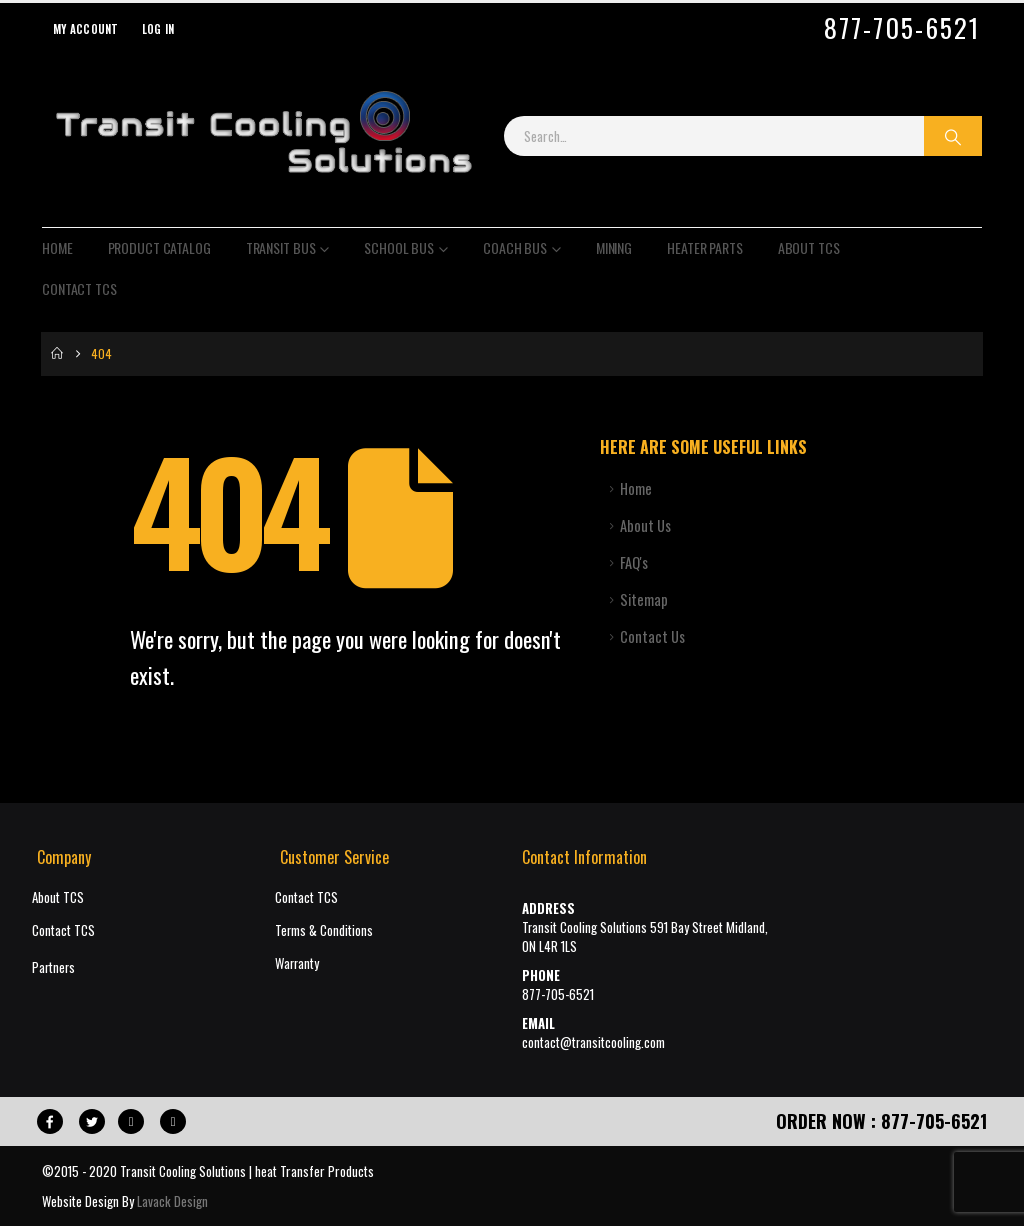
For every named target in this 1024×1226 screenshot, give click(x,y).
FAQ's (634, 562)
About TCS (809, 247)
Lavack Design (172, 1201)
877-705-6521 (902, 28)
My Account (86, 29)
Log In (158, 29)
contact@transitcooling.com (593, 1042)
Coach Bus (515, 247)
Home (57, 247)
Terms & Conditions (324, 930)
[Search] (953, 136)
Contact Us (652, 636)
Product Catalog (159, 247)
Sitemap (644, 599)
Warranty (297, 963)
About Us (645, 525)
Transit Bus (281, 247)
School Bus (399, 247)
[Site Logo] (263, 136)
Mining (614, 247)
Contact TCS (79, 288)
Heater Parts (705, 247)
